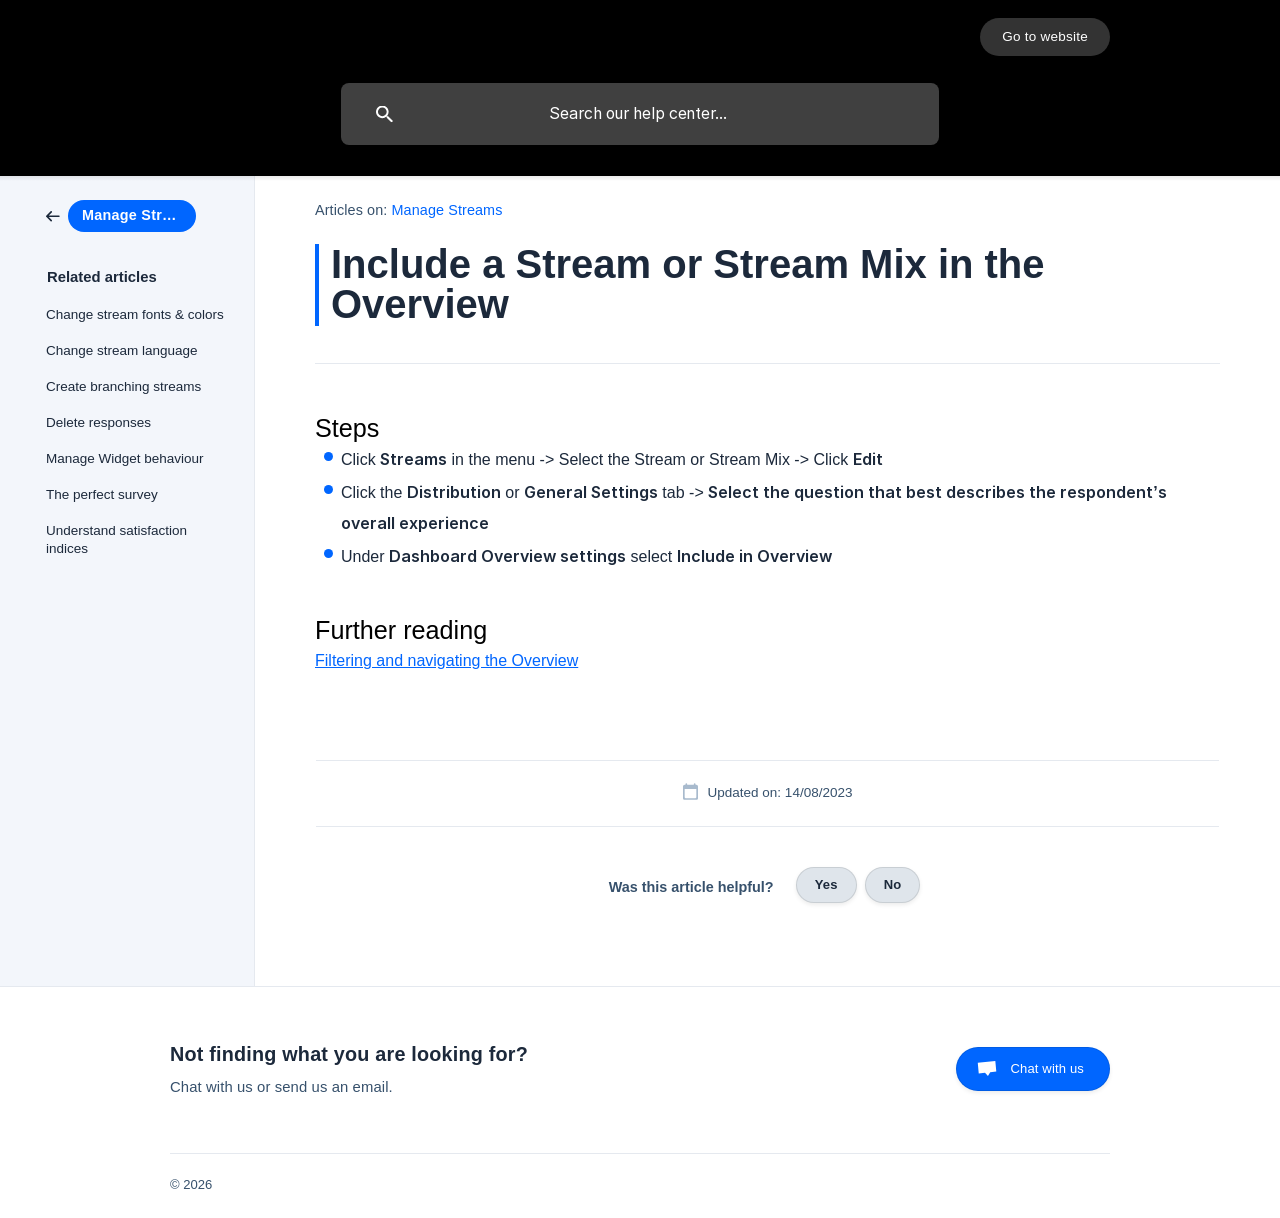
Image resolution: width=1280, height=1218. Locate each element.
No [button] (893, 884)
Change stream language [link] (122, 350)
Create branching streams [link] (123, 386)
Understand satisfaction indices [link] (116, 539)
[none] (1045, 37)
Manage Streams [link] (447, 210)
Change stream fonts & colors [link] (135, 314)
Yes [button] (826, 884)
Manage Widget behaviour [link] (125, 458)
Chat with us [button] (1047, 1068)
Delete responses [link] (98, 422)
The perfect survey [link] (102, 494)
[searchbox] (640, 114)
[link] (121, 214)
